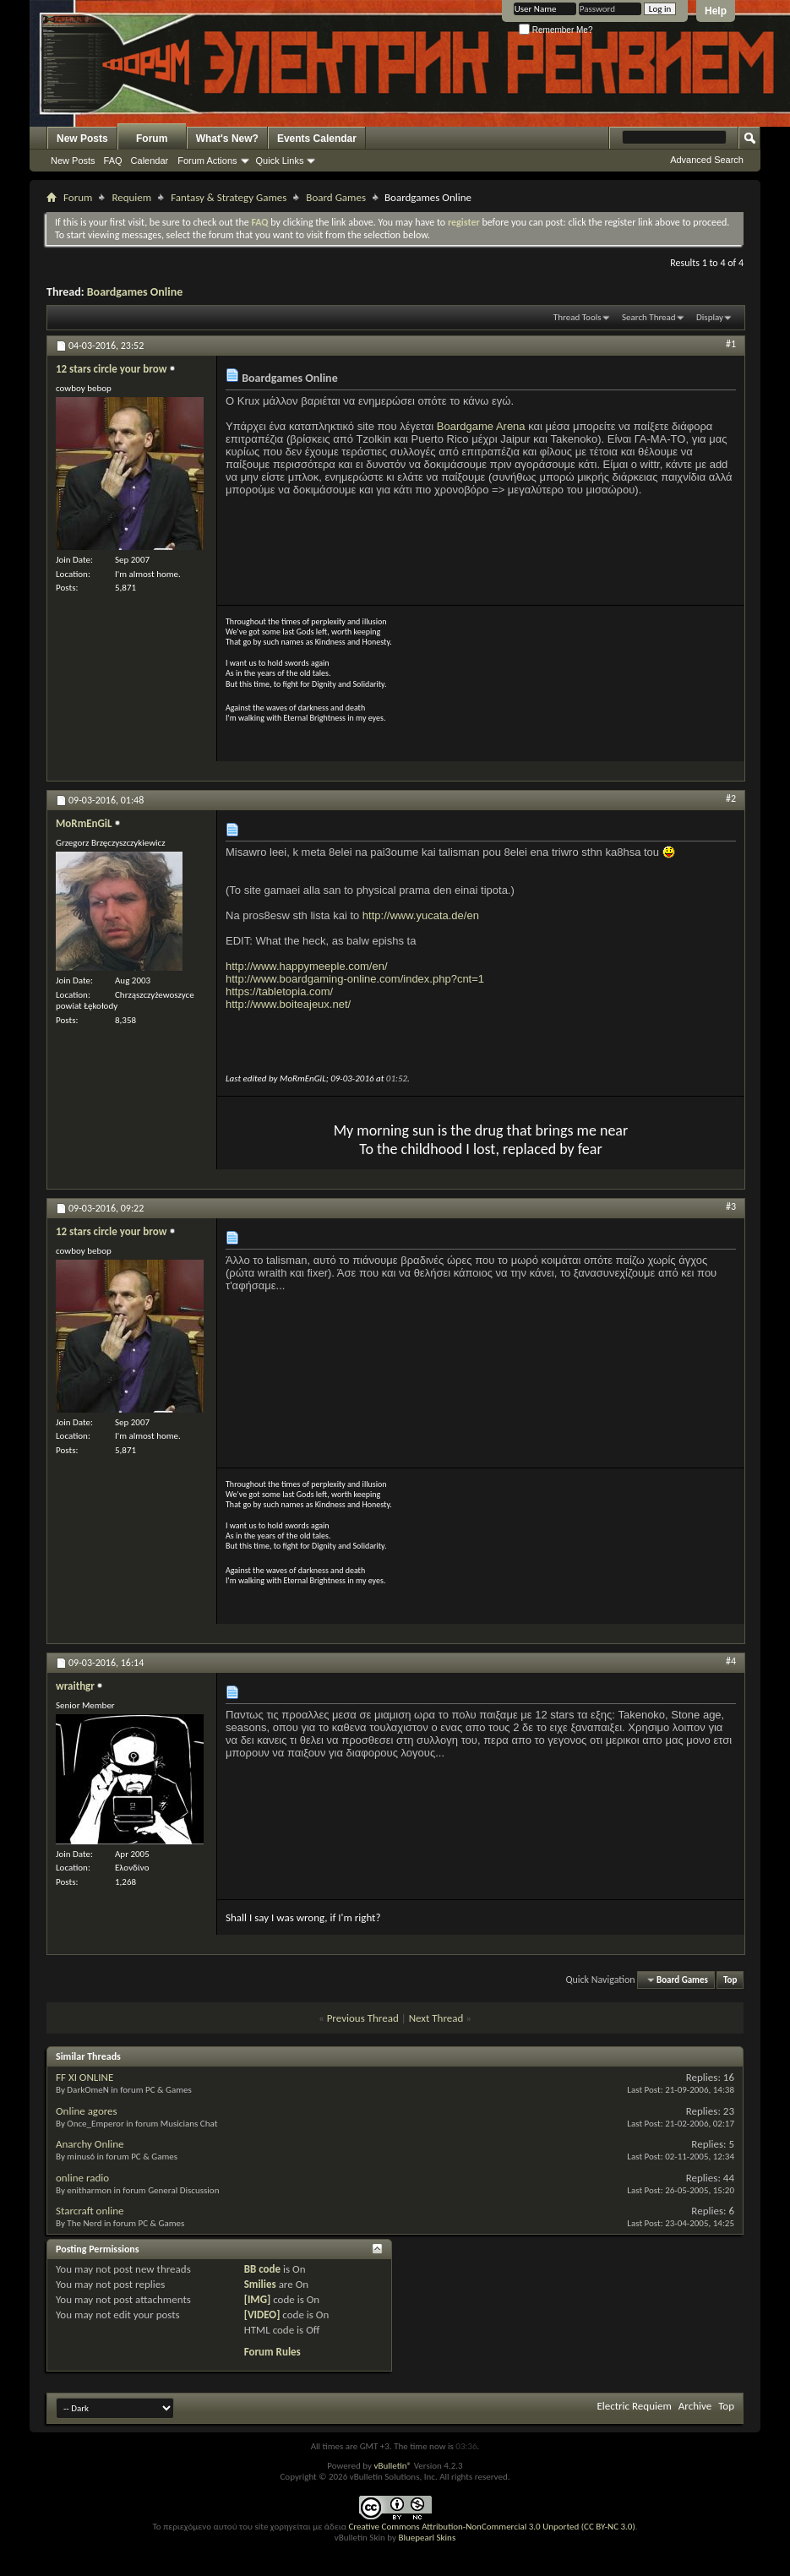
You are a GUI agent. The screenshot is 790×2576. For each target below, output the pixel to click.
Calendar (150, 160)
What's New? (227, 138)
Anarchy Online (90, 2144)
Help (716, 11)
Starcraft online (90, 2210)
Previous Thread (363, 2018)
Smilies (260, 2284)
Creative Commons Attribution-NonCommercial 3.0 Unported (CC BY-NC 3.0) (491, 2526)
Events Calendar (317, 138)
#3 (731, 1206)
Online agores (86, 2111)
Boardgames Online (135, 292)
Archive (694, 2405)
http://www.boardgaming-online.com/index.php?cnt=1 (355, 978)
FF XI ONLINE (84, 2077)
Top (730, 1979)
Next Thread (436, 2018)
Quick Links (280, 160)
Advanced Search (707, 160)
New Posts (82, 138)
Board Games (336, 197)
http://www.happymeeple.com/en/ (307, 966)
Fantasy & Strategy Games (228, 197)
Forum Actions (207, 160)
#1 (731, 344)
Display (709, 317)
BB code (262, 2269)
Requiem (131, 197)
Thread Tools (577, 317)
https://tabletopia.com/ (279, 991)
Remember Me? (555, 30)
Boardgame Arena (481, 426)
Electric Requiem (634, 2405)
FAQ (113, 160)
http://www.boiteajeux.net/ (288, 1004)
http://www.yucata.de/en (420, 915)
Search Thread (649, 317)
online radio (82, 2177)
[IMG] (257, 2299)
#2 (731, 798)
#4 (731, 1661)
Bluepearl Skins (426, 2537)
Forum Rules (272, 2351)
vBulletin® (392, 2465)
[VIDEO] (262, 2314)
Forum (151, 138)
